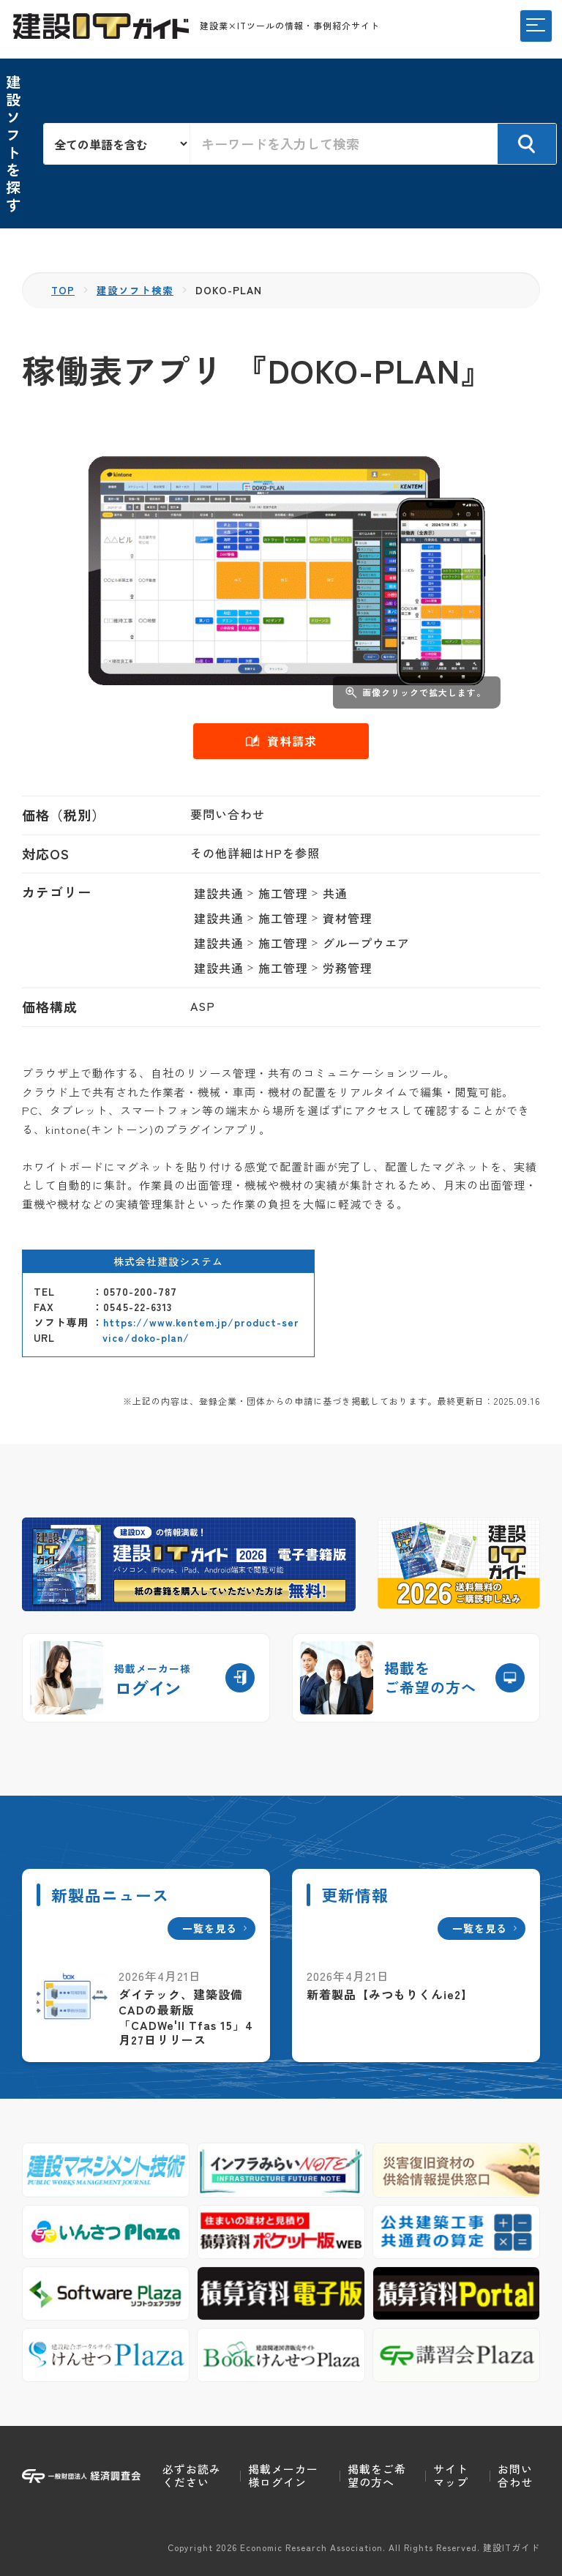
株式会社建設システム (168, 1261)
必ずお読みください (191, 2475)
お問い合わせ (515, 2475)
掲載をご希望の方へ (377, 2475)
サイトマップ (450, 2475)
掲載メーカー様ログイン (283, 2475)
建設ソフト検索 (135, 290)
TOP (63, 290)
